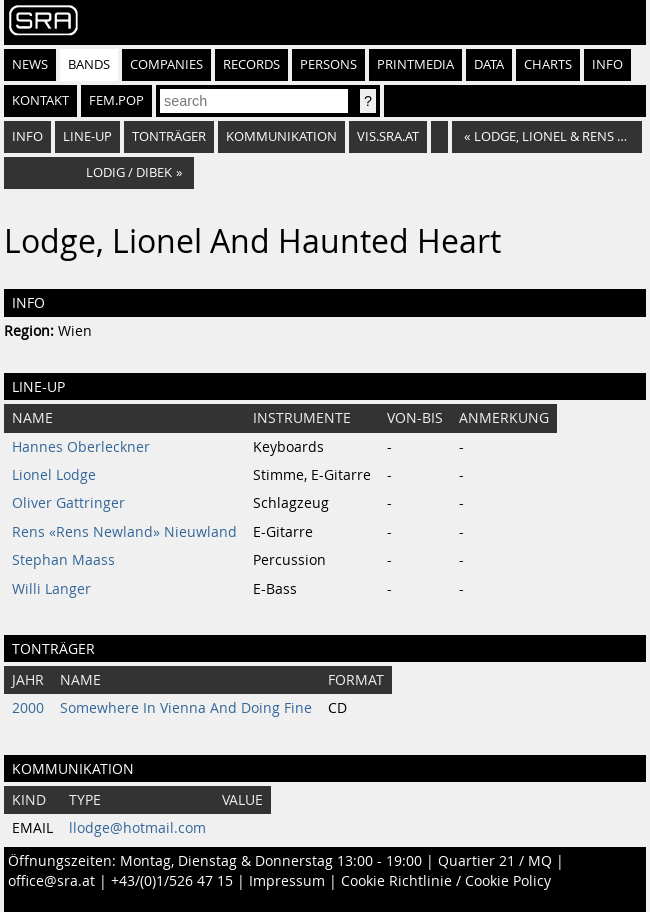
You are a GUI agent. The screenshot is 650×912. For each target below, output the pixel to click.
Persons (328, 64)
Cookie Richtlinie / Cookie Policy (446, 881)
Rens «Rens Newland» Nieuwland (124, 532)
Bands (89, 64)
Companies (166, 64)
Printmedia (415, 64)
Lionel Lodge (54, 475)
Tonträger (169, 136)
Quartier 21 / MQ (495, 861)
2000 (28, 708)
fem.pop (116, 100)
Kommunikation (281, 136)
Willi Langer (51, 589)
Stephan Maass (63, 560)
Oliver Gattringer (68, 503)
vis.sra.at (388, 136)
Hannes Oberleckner (81, 447)
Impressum (287, 881)
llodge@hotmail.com (137, 828)
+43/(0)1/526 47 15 (172, 881)
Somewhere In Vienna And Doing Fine (186, 708)
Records (251, 64)
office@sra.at (51, 881)
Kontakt (40, 100)
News (30, 64)
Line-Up (87, 136)
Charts (548, 64)
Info (607, 64)
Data (489, 64)
